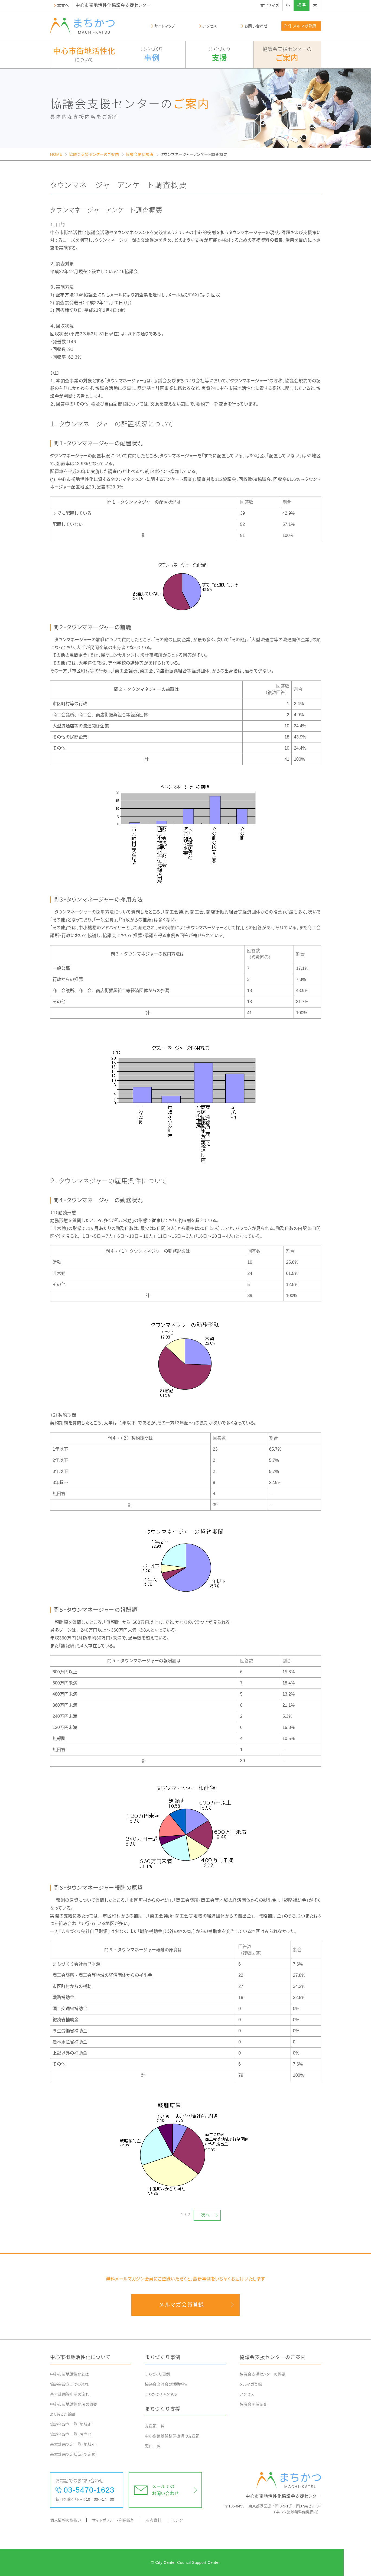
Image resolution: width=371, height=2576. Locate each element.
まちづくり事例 (162, 2357)
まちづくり (152, 55)
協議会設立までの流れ (69, 2384)
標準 (301, 5)
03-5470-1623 (89, 2490)
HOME (56, 154)
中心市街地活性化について (80, 2357)
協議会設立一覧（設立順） (72, 2434)
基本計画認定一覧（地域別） (73, 2444)
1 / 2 (185, 2214)
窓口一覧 (153, 2446)
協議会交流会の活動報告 (166, 2384)
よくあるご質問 (62, 2414)
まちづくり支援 (162, 2409)
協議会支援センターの (287, 55)
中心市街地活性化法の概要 (73, 2404)
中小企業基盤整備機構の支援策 (172, 2436)
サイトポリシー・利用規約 (113, 2520)
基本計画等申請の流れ (69, 2394)
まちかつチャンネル (161, 2394)
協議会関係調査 (140, 154)
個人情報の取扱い (65, 2520)
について (84, 54)
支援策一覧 (155, 2426)
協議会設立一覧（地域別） (72, 2424)
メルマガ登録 (251, 2384)
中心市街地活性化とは (69, 2374)
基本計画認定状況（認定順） (73, 2454)
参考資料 (153, 2520)
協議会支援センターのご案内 (94, 154)
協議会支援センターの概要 (262, 2374)
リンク (178, 2520)
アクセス (247, 2394)
